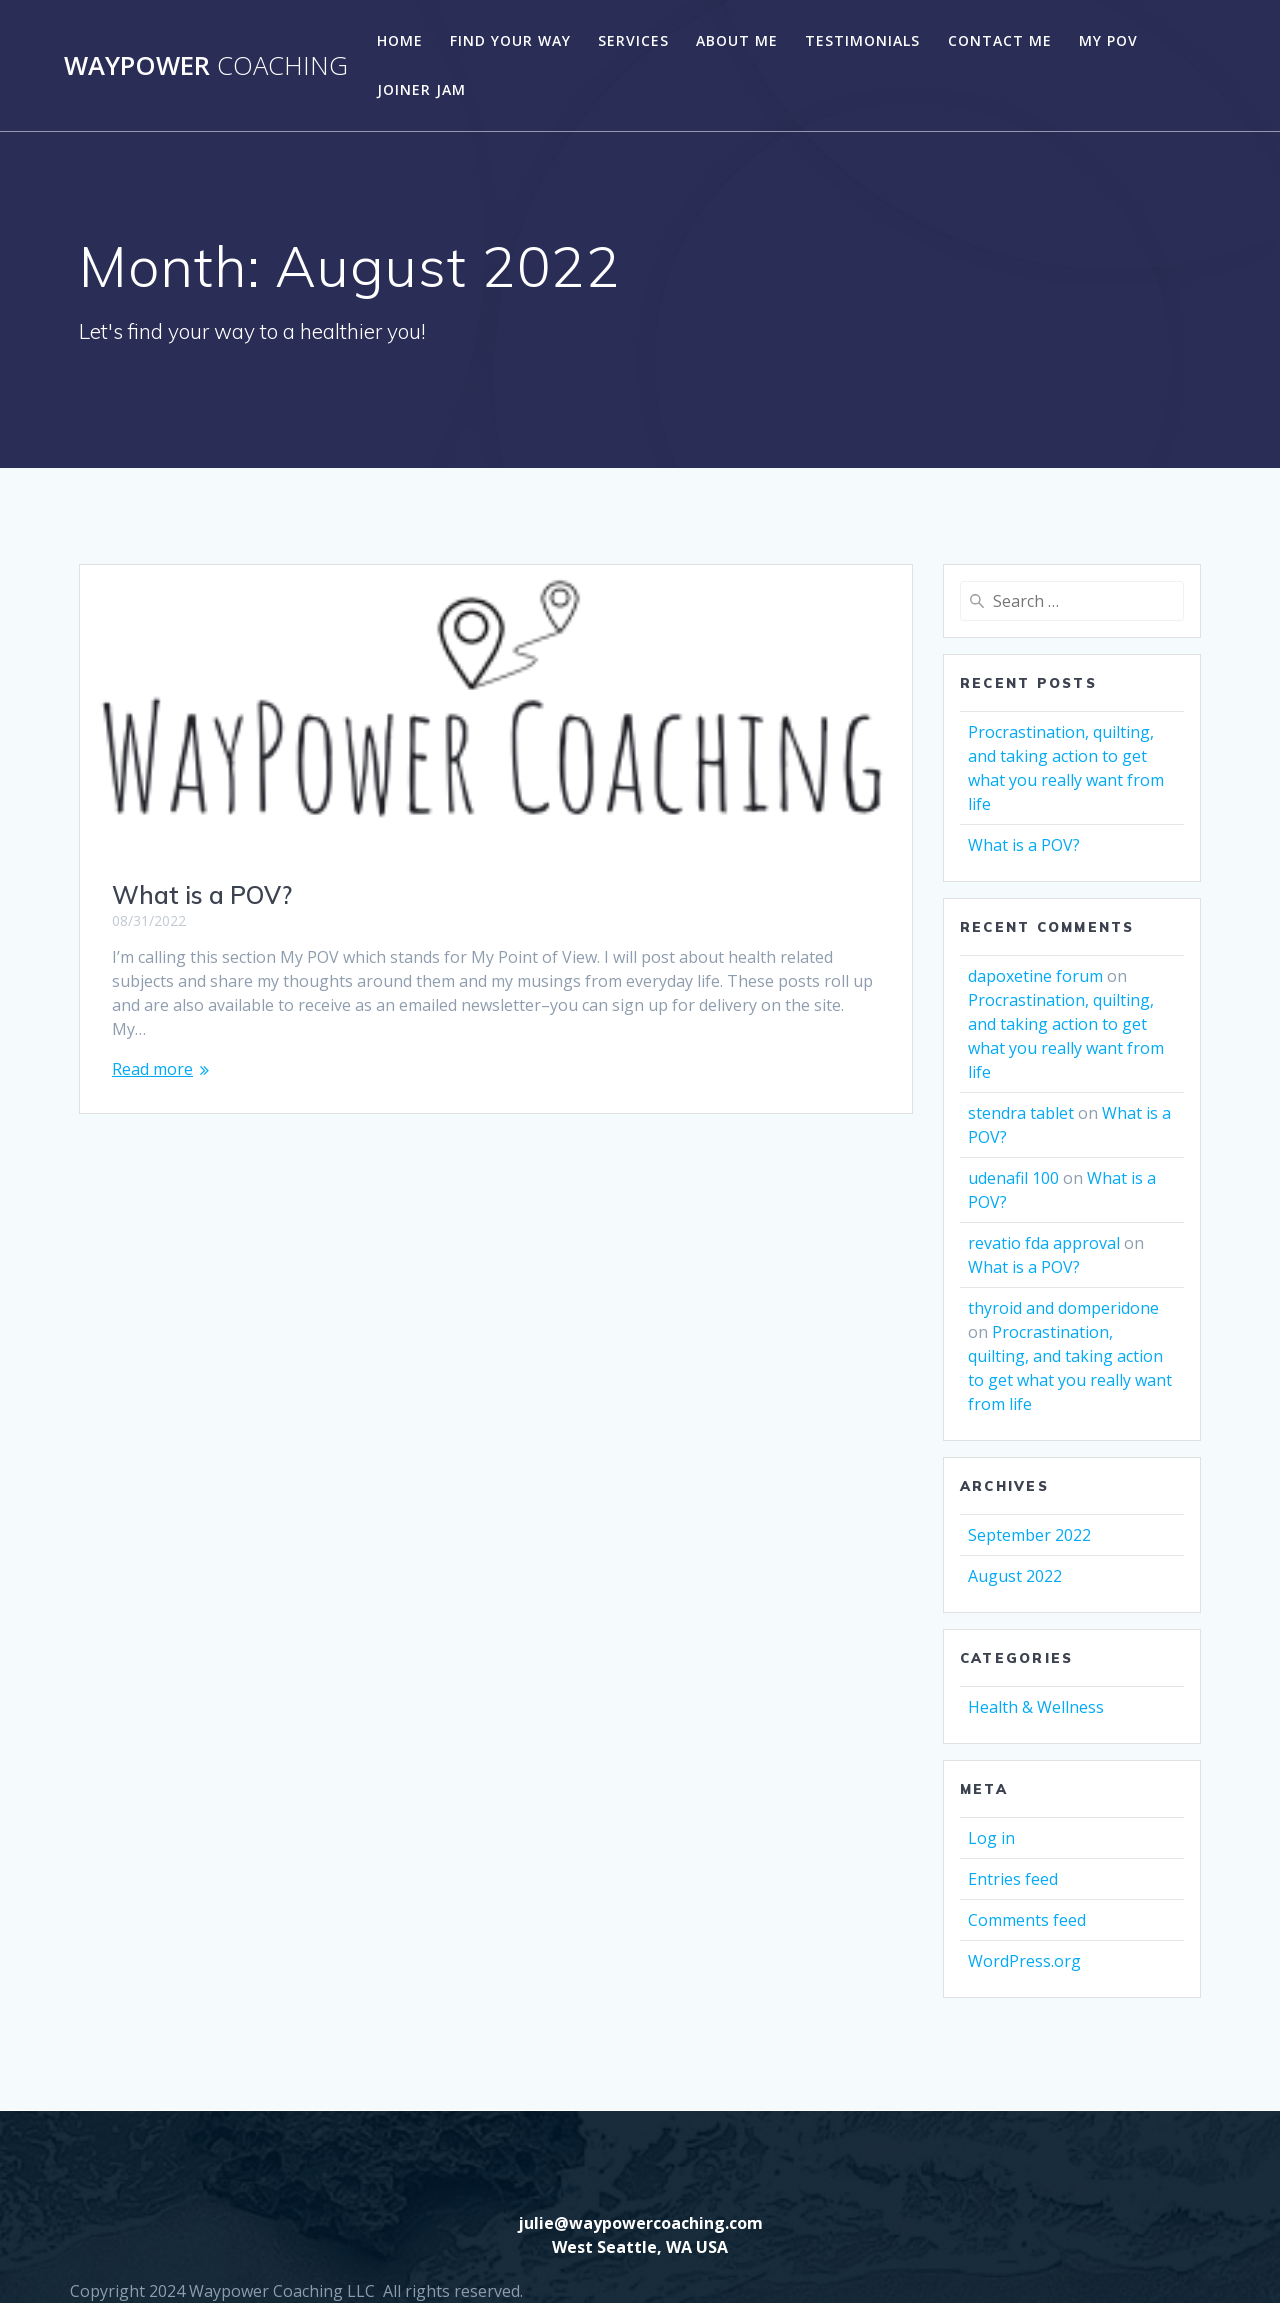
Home (400, 40)
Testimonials (862, 40)
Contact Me (1000, 40)
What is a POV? (202, 895)
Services (633, 40)
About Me (737, 40)
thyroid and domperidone (1063, 1308)
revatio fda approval (1044, 1243)
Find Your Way (510, 40)
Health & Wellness (1036, 1707)
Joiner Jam (421, 89)
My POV (1108, 40)
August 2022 (1015, 1576)
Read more (152, 1069)
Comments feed (1027, 1920)
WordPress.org (1024, 1961)
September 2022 (1029, 1535)
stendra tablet (1021, 1113)
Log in (991, 1838)
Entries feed (1013, 1879)
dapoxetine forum (1035, 976)
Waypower (206, 66)
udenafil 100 (1013, 1178)
